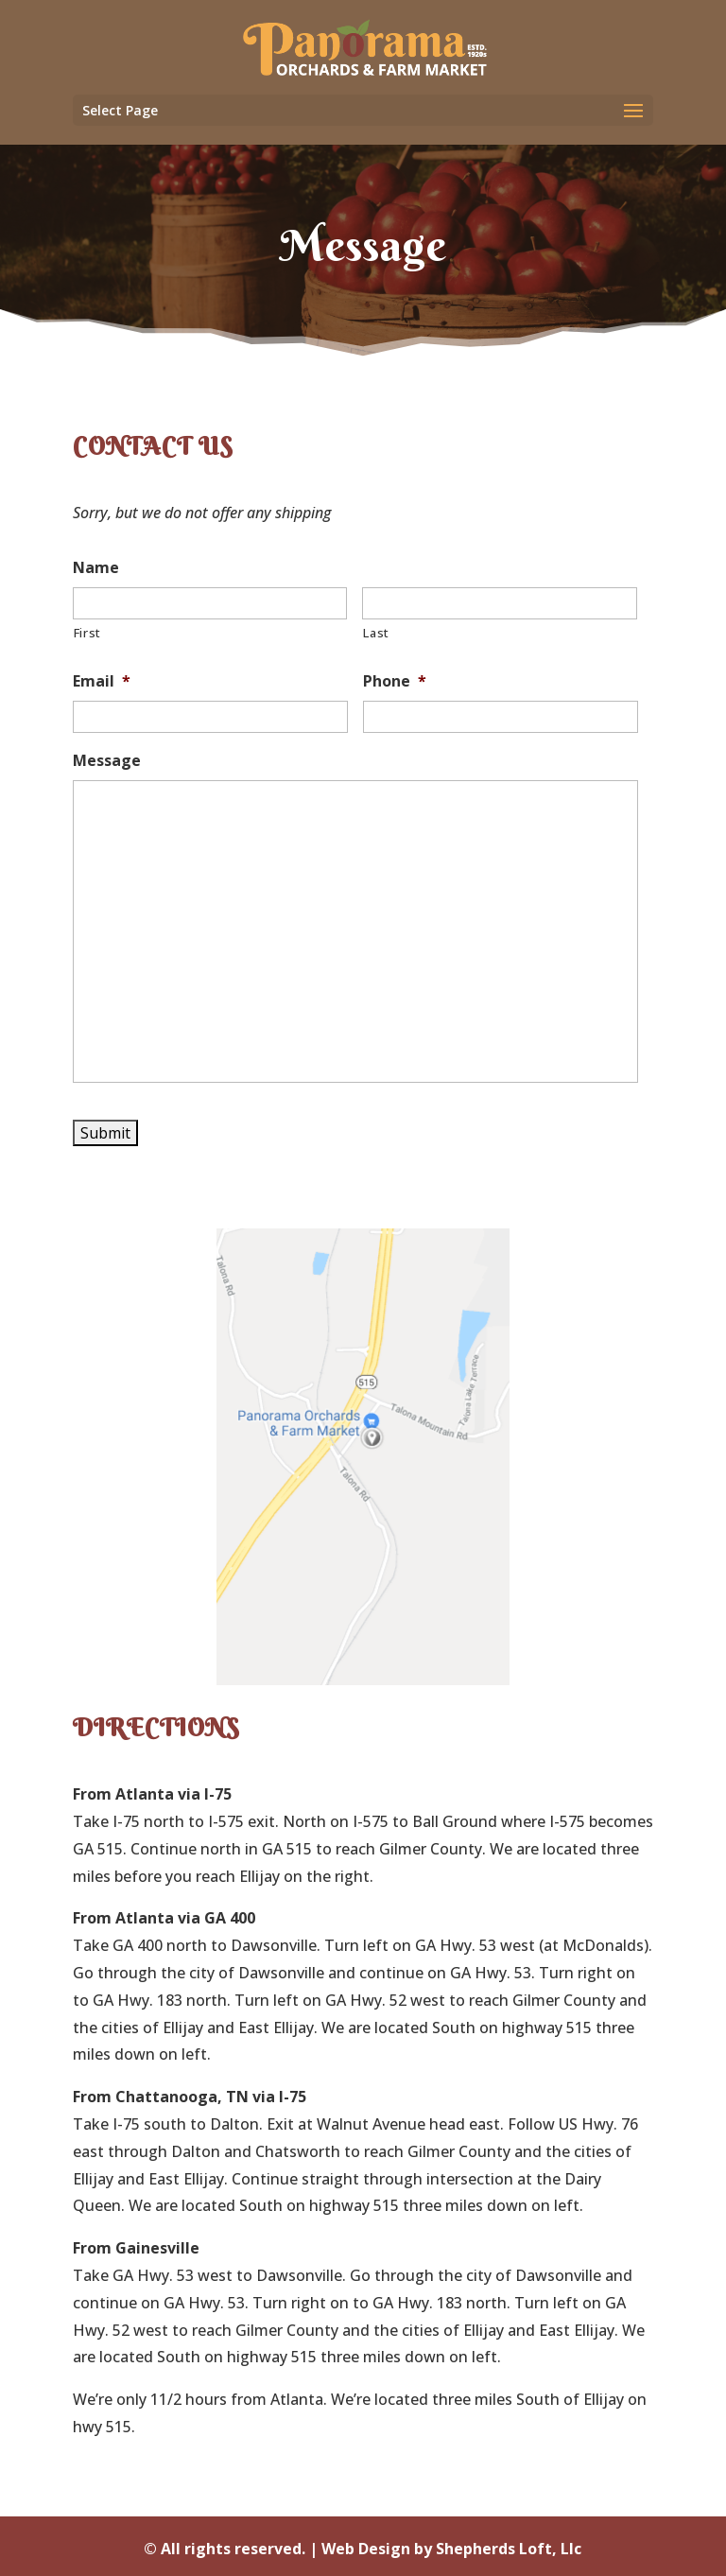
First (87, 632)
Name (96, 568)
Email (101, 681)
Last (376, 632)
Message (107, 761)
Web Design (365, 2548)
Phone (394, 681)
